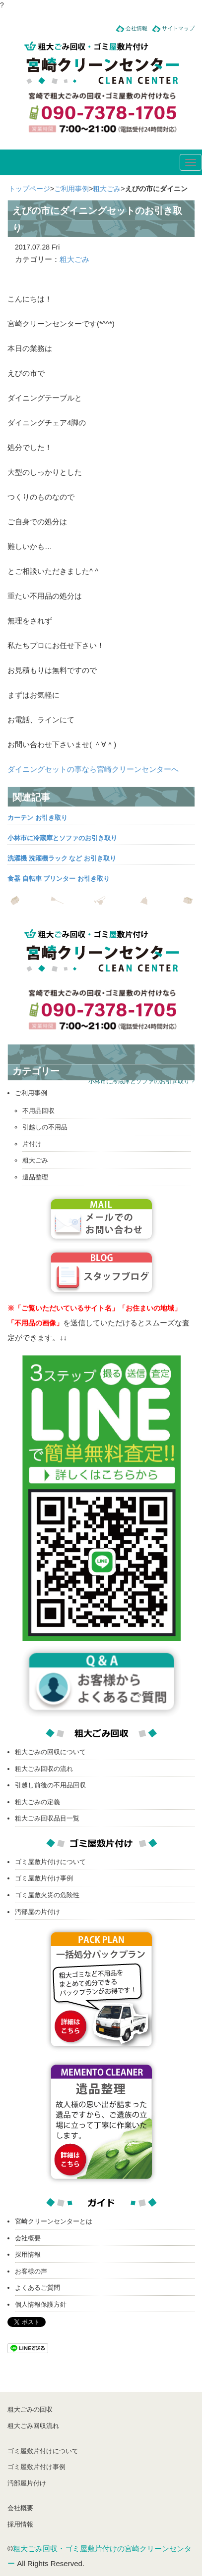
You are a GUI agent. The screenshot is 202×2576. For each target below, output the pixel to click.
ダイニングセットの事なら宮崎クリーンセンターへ (93, 769)
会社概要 (28, 2238)
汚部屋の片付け (37, 1912)
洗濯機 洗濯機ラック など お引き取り (61, 858)
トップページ (29, 189)
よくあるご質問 (37, 2287)
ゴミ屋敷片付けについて (50, 1862)
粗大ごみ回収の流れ (44, 1768)
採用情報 (28, 2254)
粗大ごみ (107, 189)
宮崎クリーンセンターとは (53, 2221)
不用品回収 (38, 1110)
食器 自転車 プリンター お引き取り (58, 878)
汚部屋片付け (26, 2483)
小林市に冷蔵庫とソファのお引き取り (62, 838)
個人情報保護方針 (41, 2304)
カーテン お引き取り (37, 817)
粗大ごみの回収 (30, 2409)
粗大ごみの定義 (37, 1802)
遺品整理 (35, 1177)
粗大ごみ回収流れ (33, 2425)
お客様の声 (31, 2271)
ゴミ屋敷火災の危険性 (47, 1895)
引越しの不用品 (44, 1127)
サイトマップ (178, 28)
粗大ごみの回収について (50, 1752)
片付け (32, 1144)
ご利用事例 (71, 189)
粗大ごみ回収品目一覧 (47, 1818)
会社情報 (136, 28)
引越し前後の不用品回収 (50, 1785)
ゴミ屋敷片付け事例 (44, 1878)
